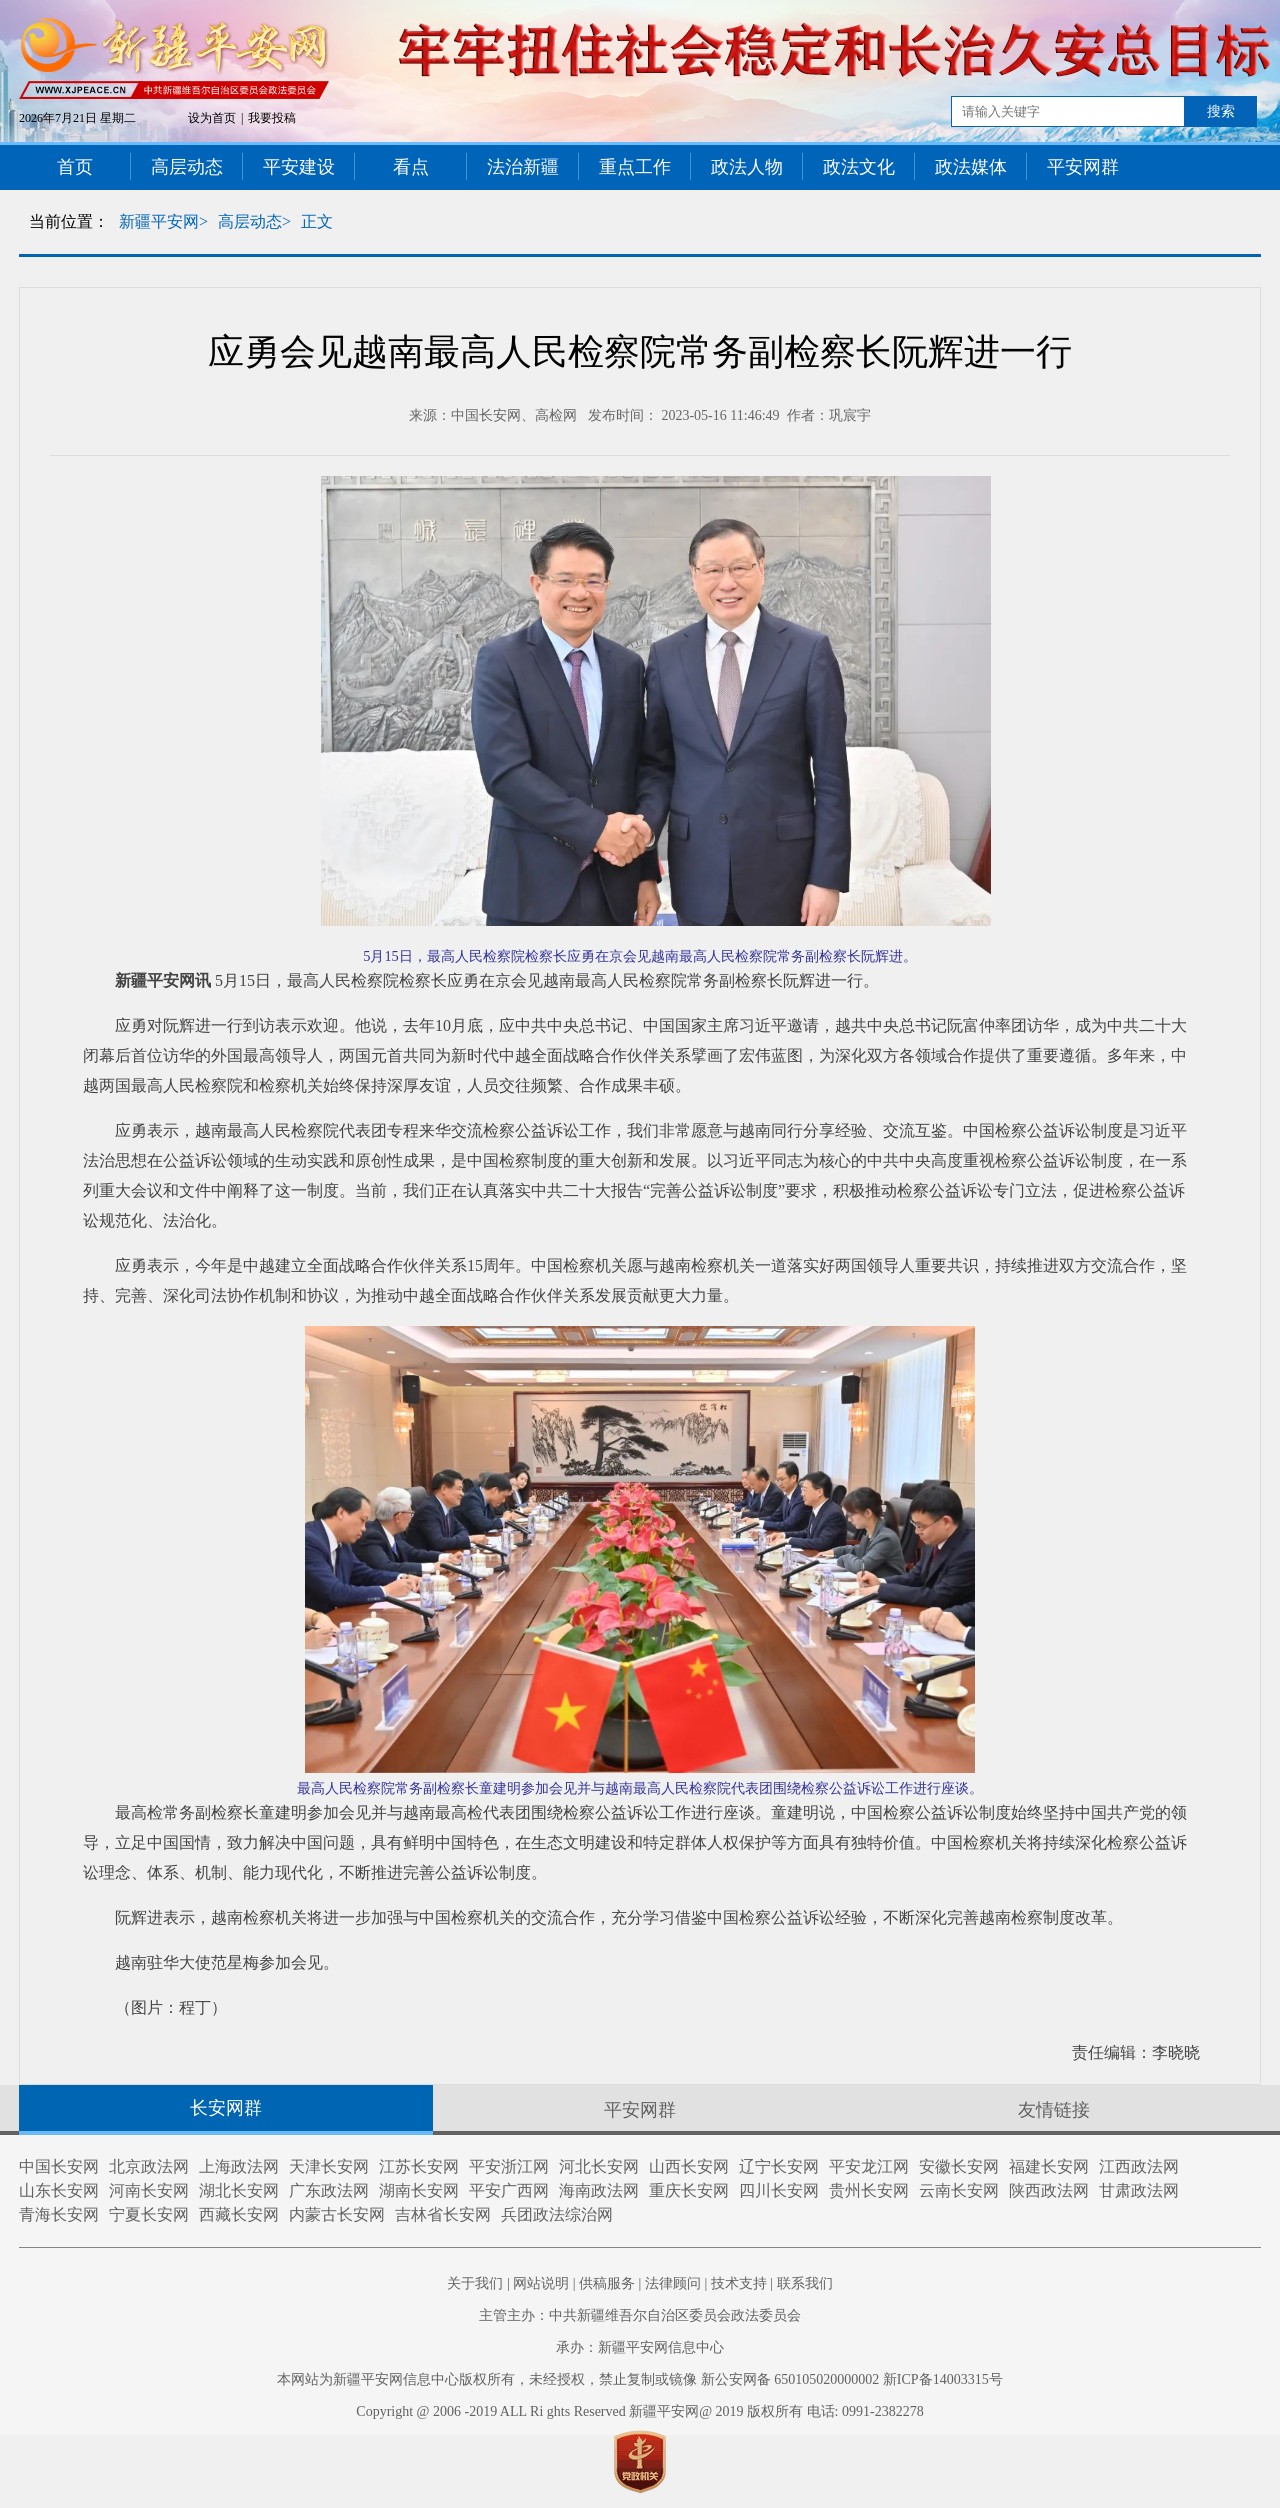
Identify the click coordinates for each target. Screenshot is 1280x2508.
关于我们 (475, 2283)
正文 (317, 221)
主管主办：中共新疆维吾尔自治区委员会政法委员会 (640, 2315)
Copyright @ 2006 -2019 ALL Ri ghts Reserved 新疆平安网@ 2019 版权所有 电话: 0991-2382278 (639, 2411)
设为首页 (212, 118)
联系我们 (805, 2283)
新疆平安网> (163, 221)
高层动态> (254, 221)
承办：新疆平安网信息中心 (640, 2347)
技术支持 (739, 2283)
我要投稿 (272, 118)
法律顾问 (673, 2283)
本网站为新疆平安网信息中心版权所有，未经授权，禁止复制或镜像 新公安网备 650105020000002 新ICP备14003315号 (639, 2379)
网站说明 (541, 2283)
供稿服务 (607, 2283)
